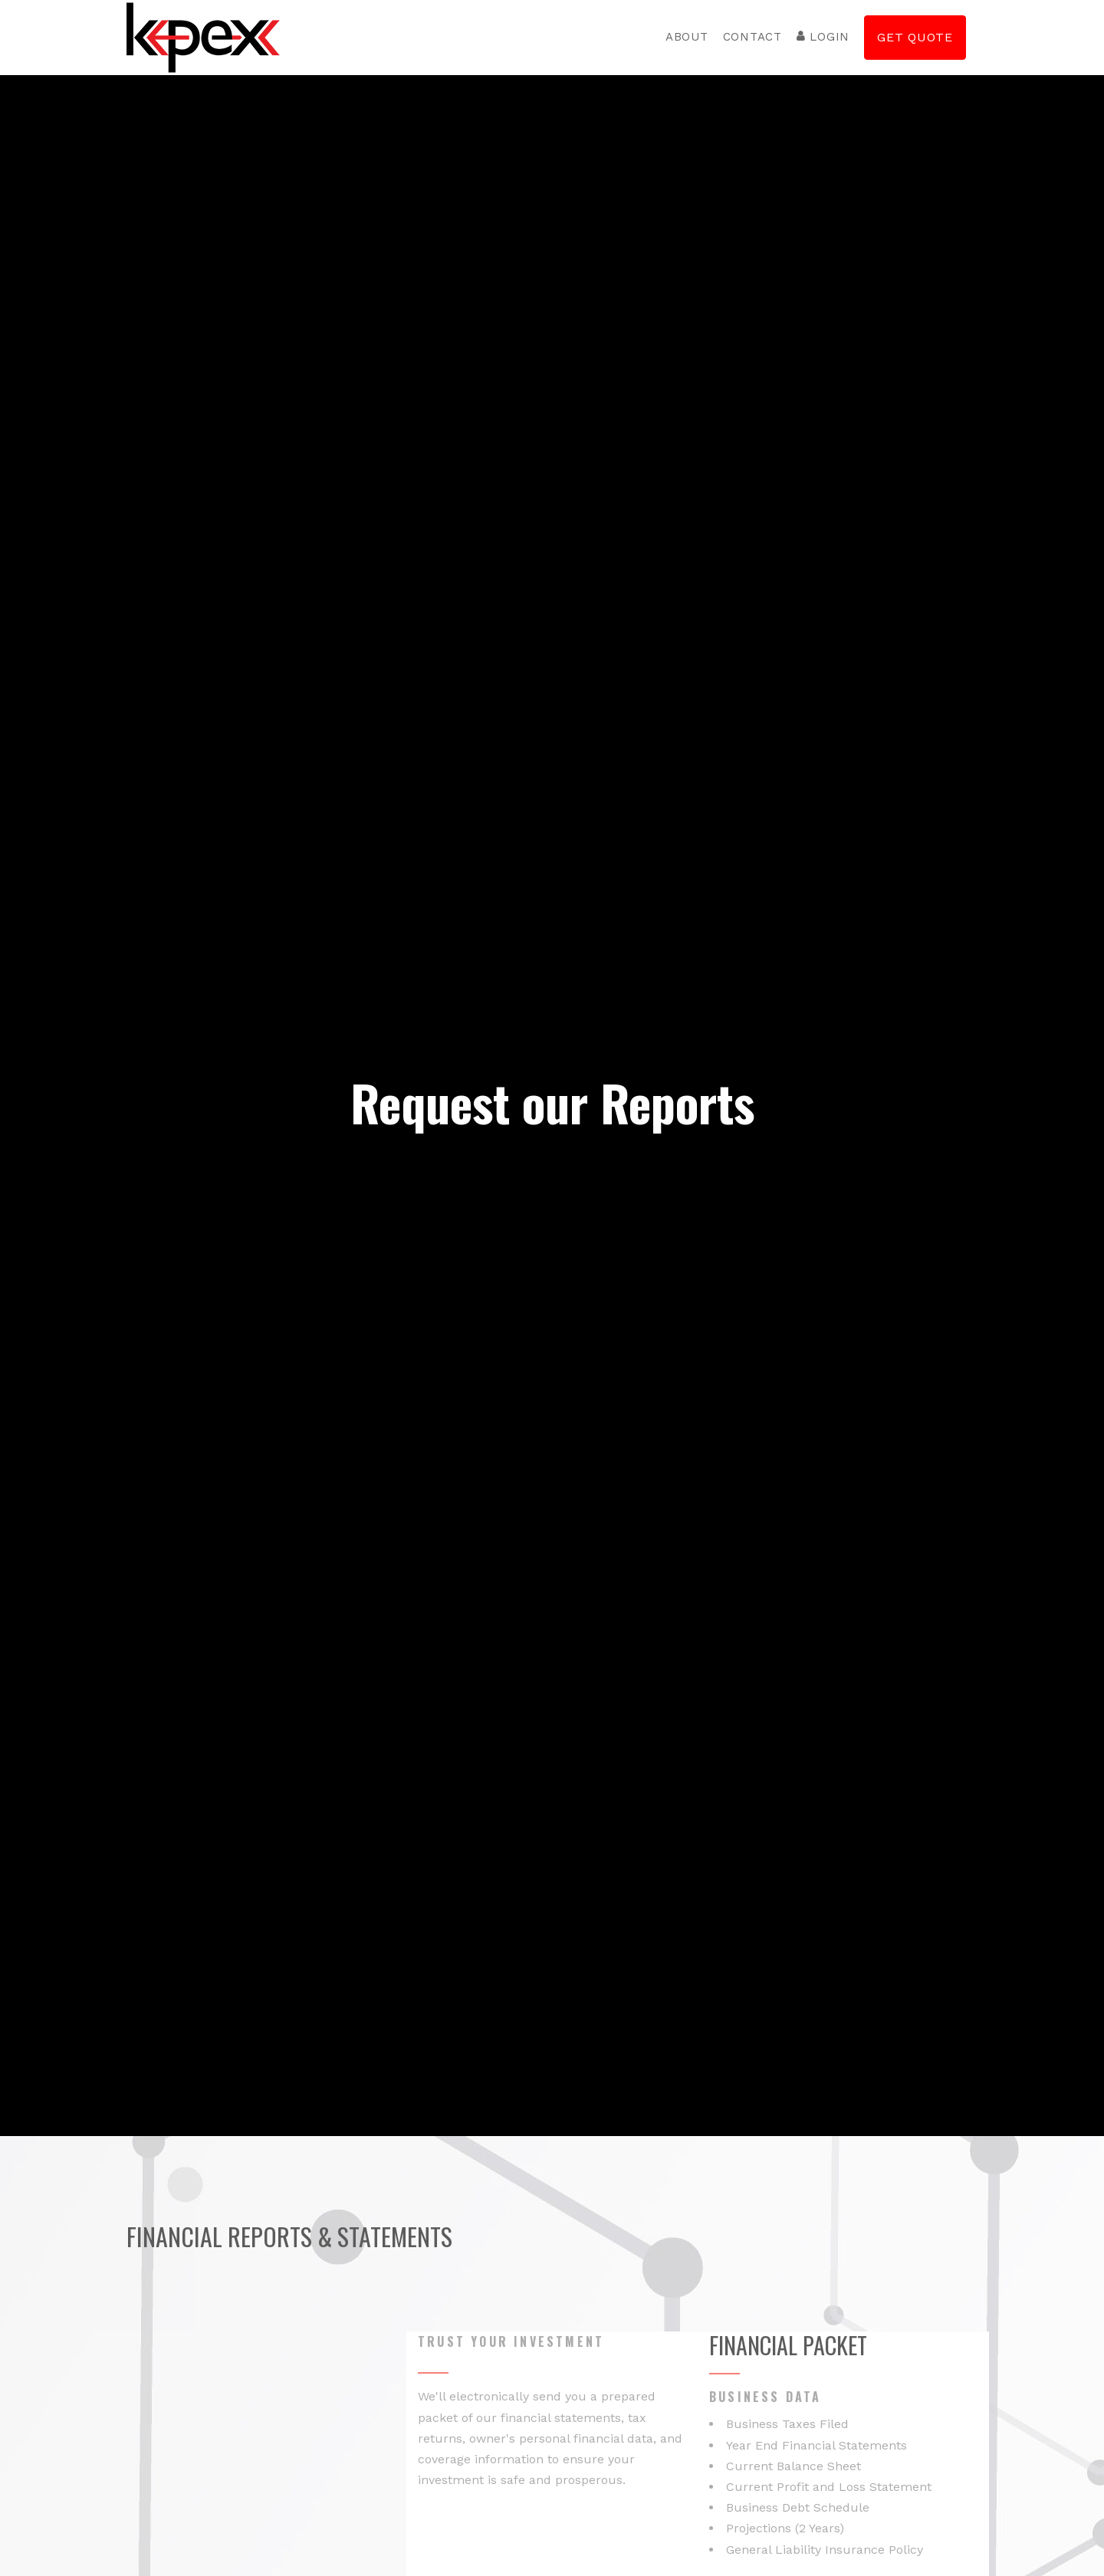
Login (823, 37)
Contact (752, 37)
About (686, 37)
